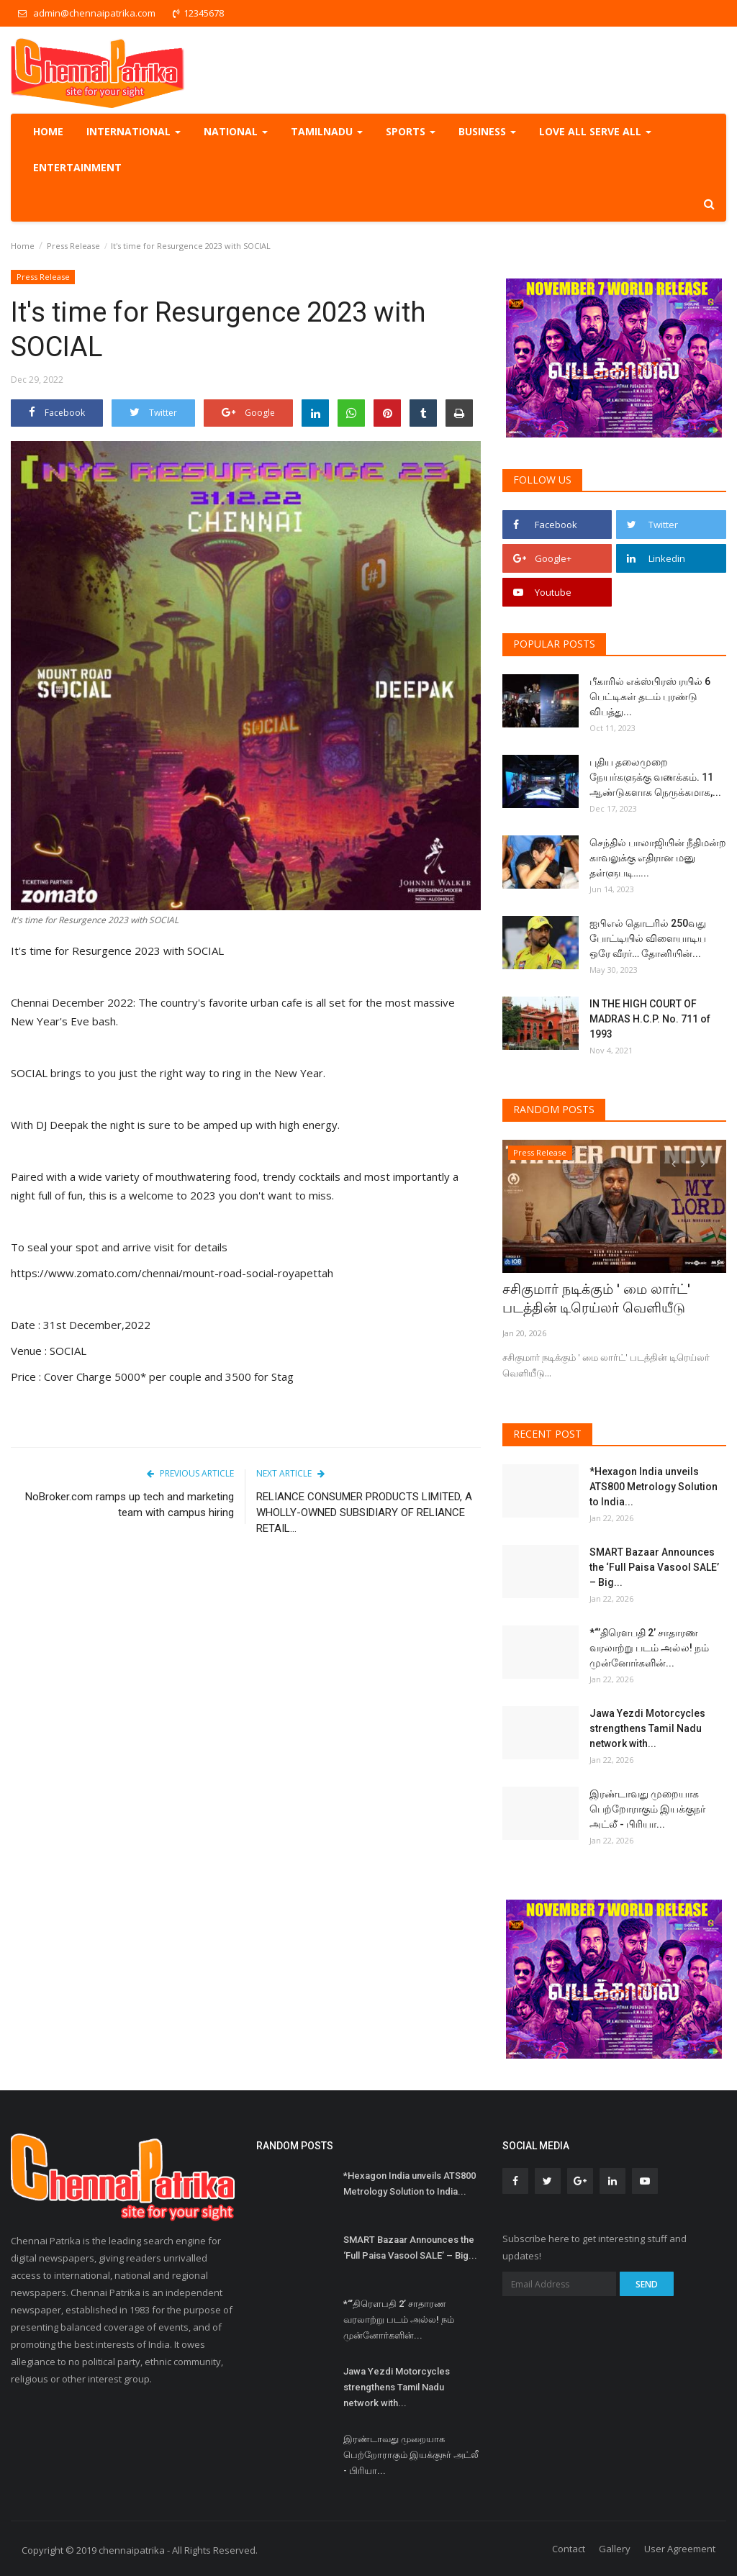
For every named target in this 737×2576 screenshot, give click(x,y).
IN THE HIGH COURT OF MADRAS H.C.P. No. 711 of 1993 (649, 1019)
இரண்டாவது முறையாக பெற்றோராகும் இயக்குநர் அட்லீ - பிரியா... (647, 1806)
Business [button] (487, 131)
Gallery (614, 2545)
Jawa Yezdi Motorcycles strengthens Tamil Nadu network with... (647, 1725)
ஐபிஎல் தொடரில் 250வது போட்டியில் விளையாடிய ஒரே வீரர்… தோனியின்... (647, 938)
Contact (568, 2545)
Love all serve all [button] (595, 131)
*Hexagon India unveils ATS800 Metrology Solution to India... (653, 1484)
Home (48, 131)
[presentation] (673, 1163)
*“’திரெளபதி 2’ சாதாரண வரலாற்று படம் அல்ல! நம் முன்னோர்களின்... (649, 1645)
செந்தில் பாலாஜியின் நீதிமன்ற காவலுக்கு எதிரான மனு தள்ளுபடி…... (657, 858)
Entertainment (77, 167)
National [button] (236, 131)
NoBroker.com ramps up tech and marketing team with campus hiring (129, 1504)
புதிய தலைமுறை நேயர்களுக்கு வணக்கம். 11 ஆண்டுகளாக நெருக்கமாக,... (655, 777)
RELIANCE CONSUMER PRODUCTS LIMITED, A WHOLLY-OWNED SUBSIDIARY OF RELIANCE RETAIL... (364, 1512)
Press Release (73, 245)
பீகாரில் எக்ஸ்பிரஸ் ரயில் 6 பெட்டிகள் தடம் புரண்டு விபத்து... (649, 696)
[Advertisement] (246, 1673)
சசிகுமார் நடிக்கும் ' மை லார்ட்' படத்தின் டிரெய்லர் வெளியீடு (605, 1298)
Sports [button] (410, 131)
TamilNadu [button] (327, 131)
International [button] (133, 131)
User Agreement (679, 2545)
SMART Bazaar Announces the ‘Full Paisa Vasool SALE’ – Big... (654, 1564)
